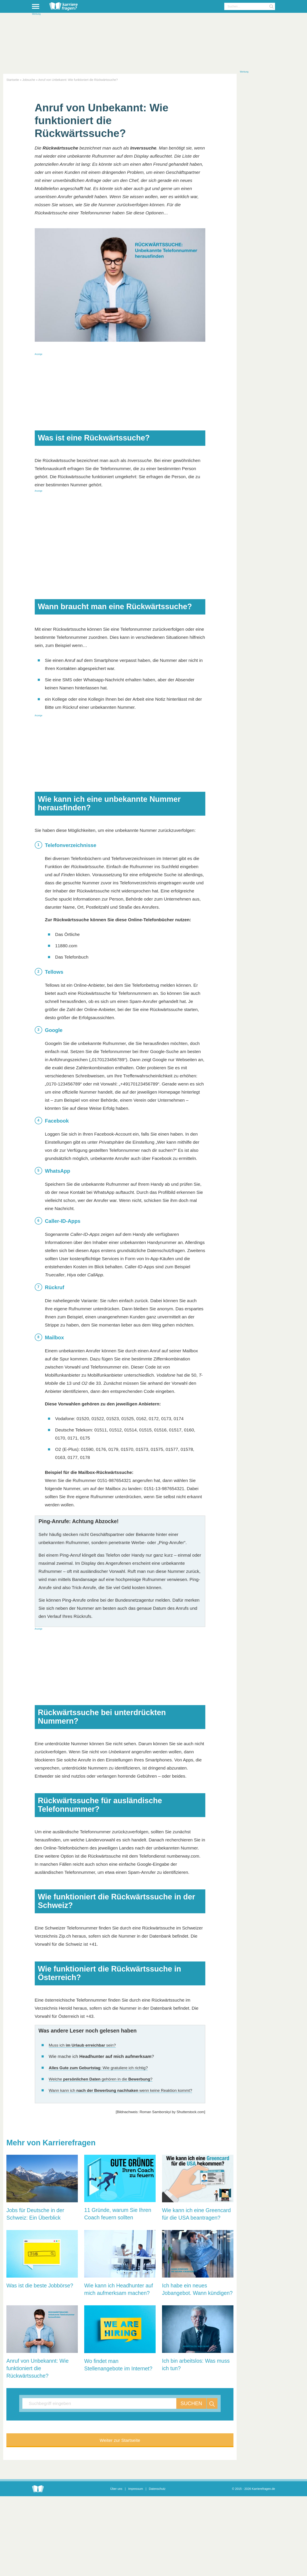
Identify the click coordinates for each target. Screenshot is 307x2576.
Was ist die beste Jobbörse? (39, 2294)
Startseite (12, 79)
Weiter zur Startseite (120, 2448)
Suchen (193, 2412)
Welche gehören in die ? (106, 2078)
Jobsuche (28, 79)
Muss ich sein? (86, 2045)
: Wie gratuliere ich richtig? (104, 2067)
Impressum (135, 2497)
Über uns (116, 2497)
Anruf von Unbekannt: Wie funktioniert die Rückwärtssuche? (37, 2376)
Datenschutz (157, 2497)
